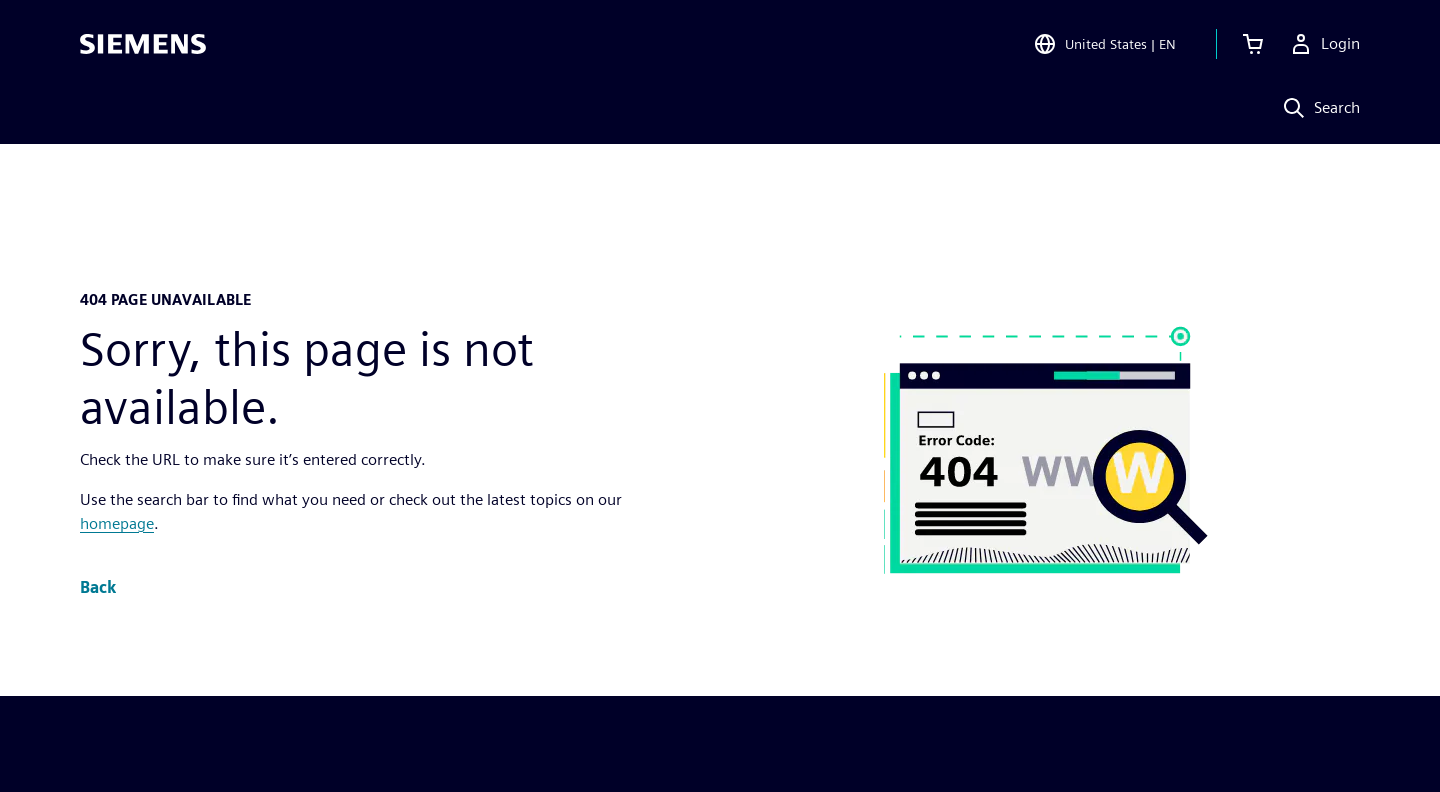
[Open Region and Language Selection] (1104, 44)
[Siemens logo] (143, 44)
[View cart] (1253, 44)
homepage (117, 523)
